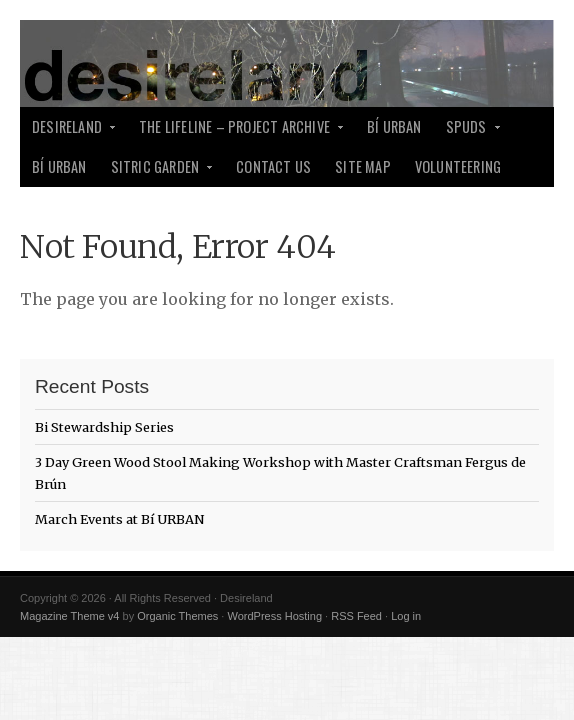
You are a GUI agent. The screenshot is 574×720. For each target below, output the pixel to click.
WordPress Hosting (274, 616)
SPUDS (468, 131)
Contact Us (273, 166)
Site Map (363, 166)
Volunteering (458, 166)
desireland (68, 131)
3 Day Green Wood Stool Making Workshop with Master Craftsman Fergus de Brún (280, 473)
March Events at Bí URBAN (119, 519)
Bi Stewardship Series (104, 427)
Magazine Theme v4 (69, 616)
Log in (406, 616)
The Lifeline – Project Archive (236, 131)
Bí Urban (394, 126)
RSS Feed (356, 616)
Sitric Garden (157, 171)
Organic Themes (177, 616)
